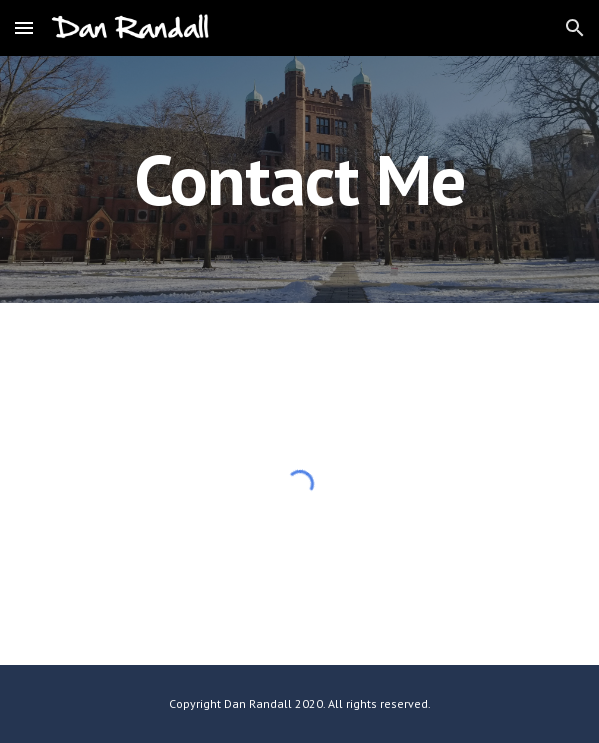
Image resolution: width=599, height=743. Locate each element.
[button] (24, 27)
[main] (299, 179)
